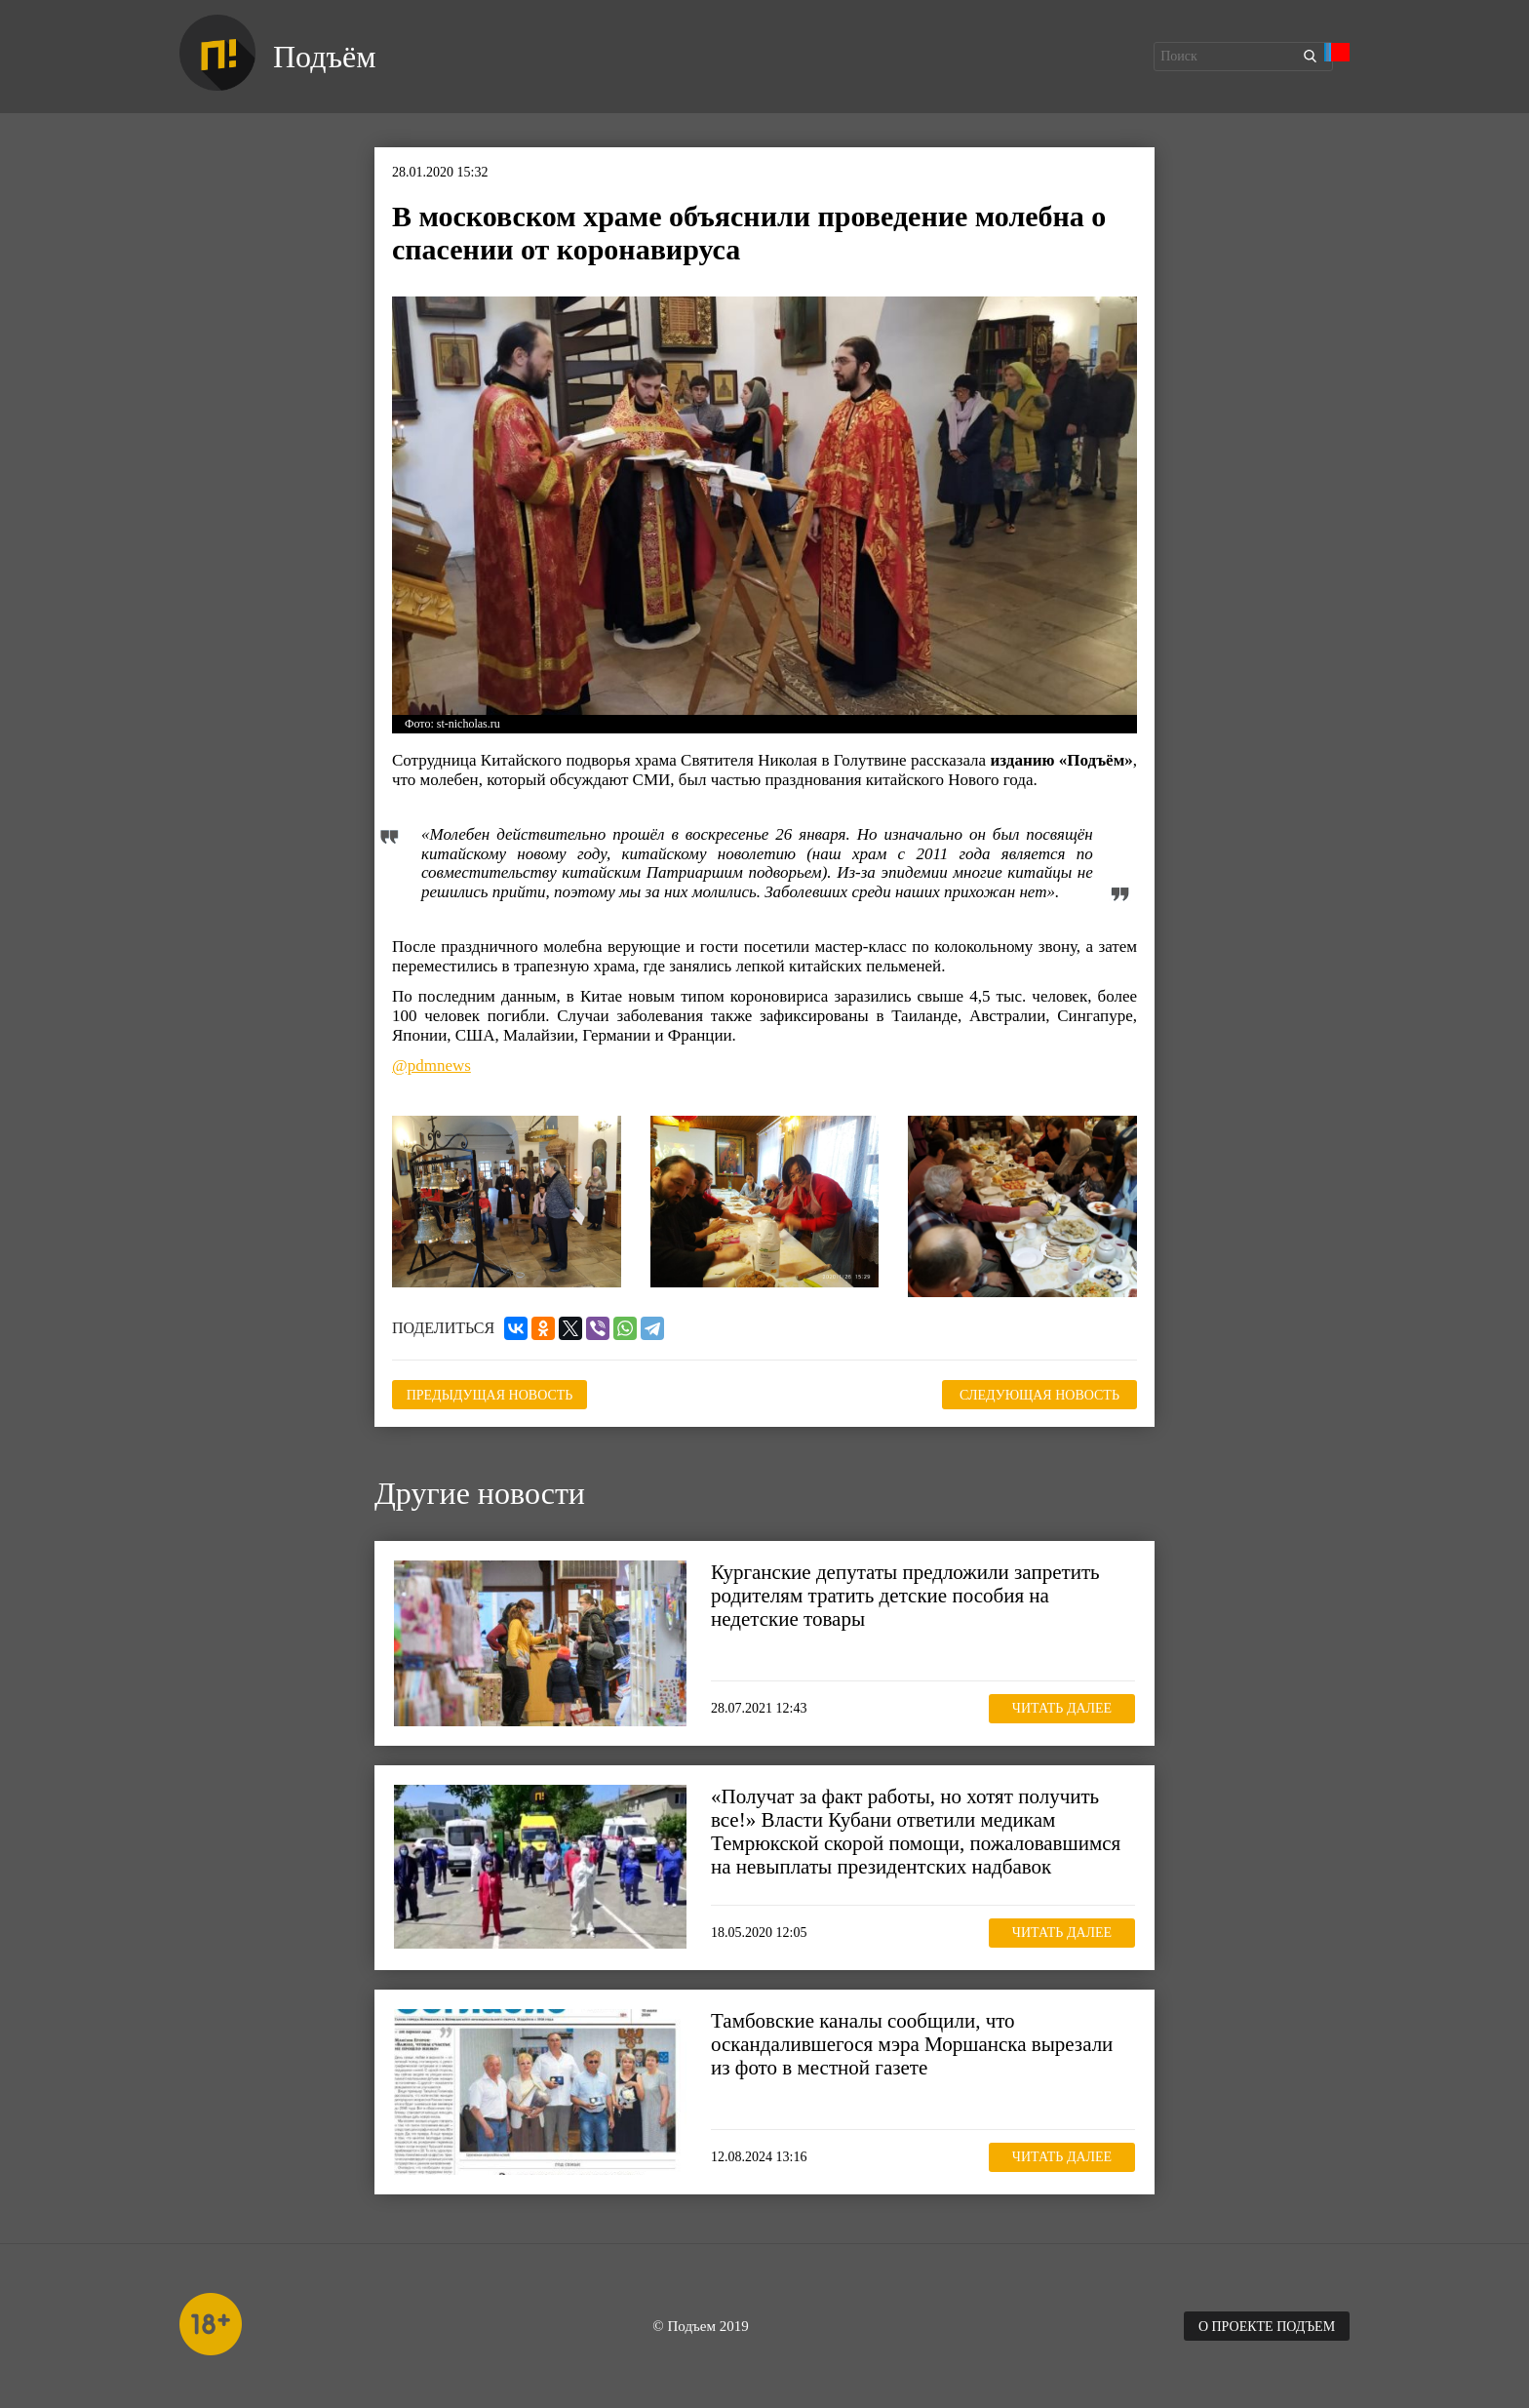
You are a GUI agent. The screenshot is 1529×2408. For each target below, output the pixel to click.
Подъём (324, 56)
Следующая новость (1039, 1395)
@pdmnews (431, 1065)
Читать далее (1062, 1708)
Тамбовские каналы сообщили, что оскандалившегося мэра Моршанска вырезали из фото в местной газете (912, 2044)
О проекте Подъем (1266, 2326)
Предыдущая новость (490, 1395)
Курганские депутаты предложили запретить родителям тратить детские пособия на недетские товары (905, 1595)
